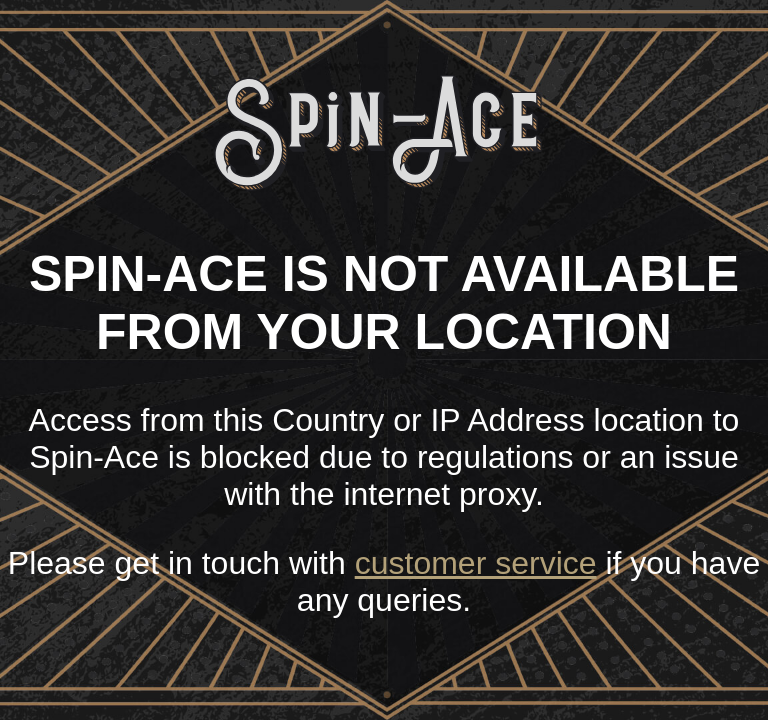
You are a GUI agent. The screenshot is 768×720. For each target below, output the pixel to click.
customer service (476, 563)
